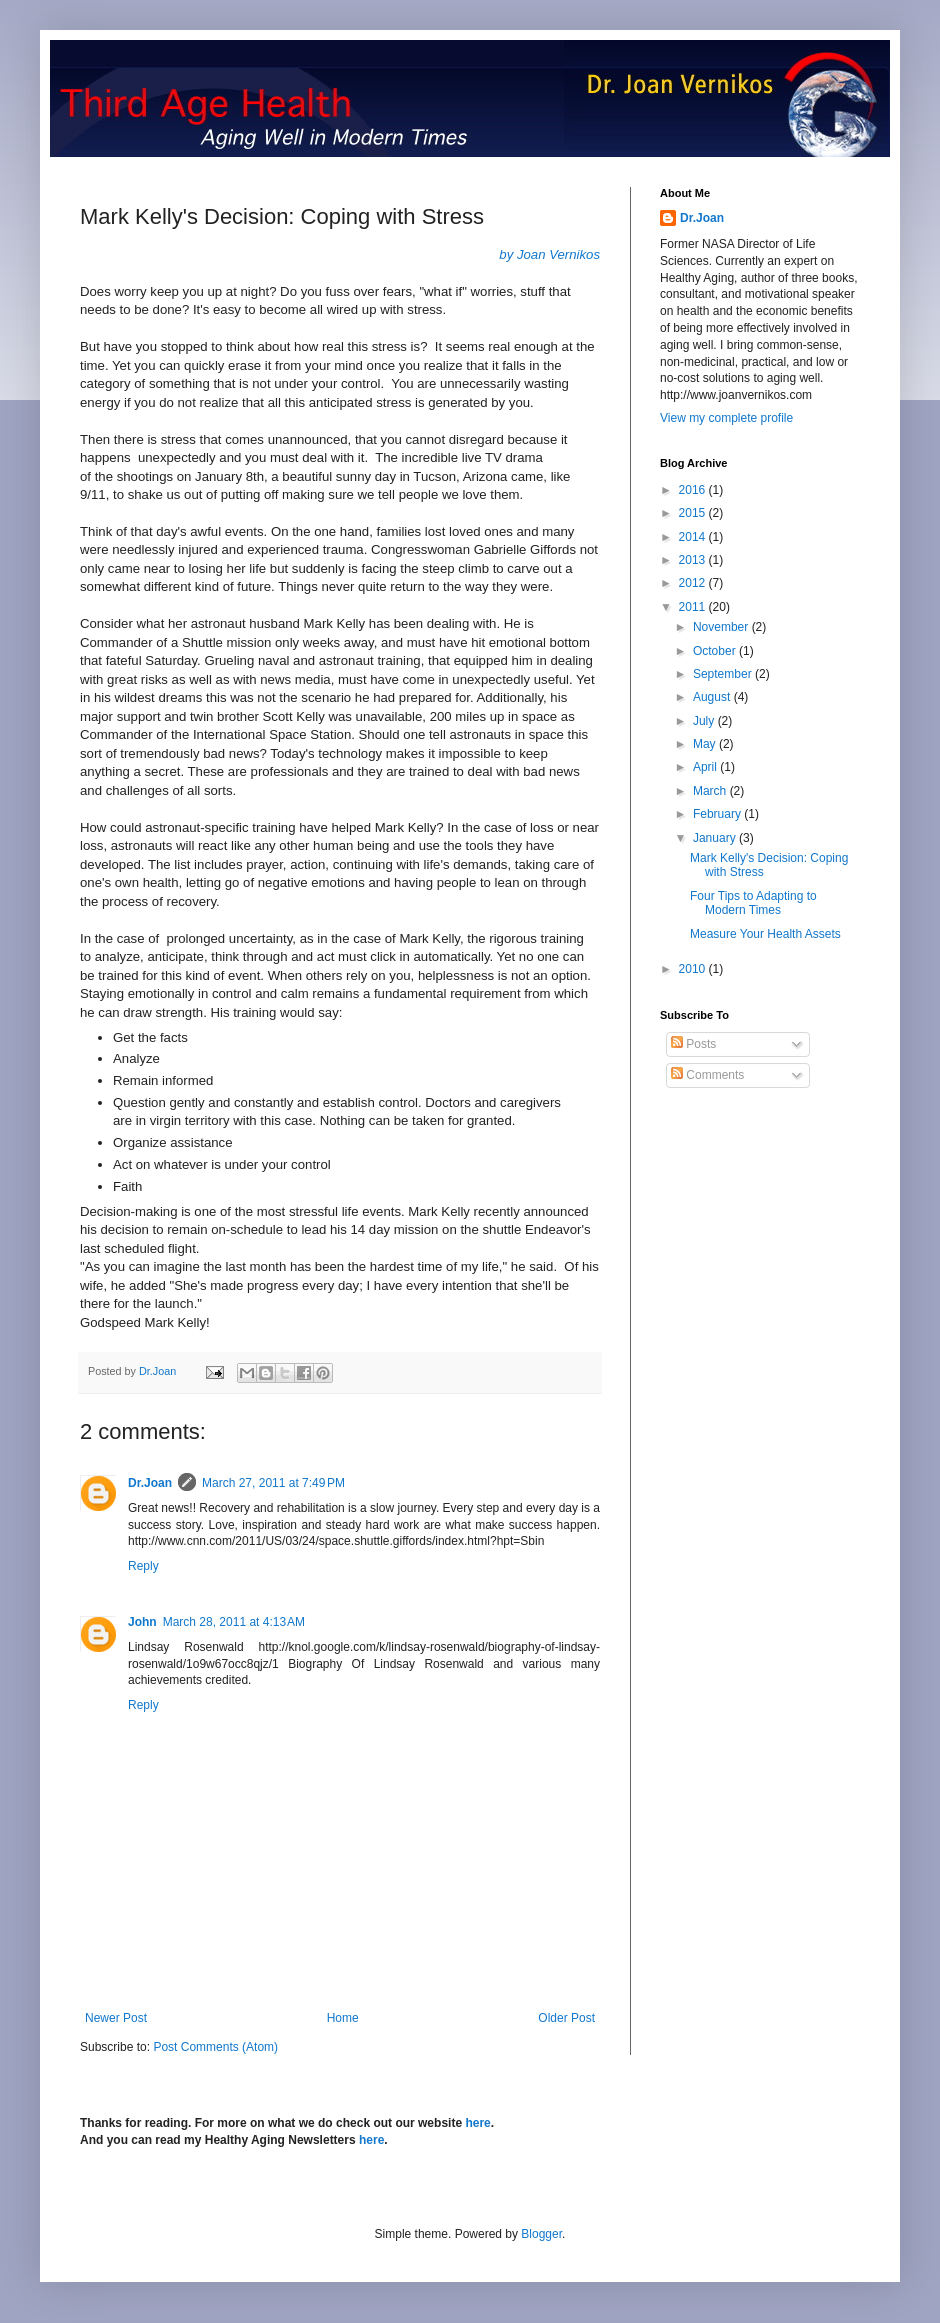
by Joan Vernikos (549, 254)
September (724, 674)
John (142, 1622)
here (477, 2123)
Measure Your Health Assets (765, 934)
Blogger (541, 2234)
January (716, 838)
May (706, 744)
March (711, 791)
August (713, 697)
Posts (693, 1044)
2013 (694, 560)
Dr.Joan (150, 1483)
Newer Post (116, 2018)
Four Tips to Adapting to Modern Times (753, 903)
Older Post (566, 2018)
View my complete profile (726, 418)
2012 (694, 583)
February (718, 814)
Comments (707, 1075)
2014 (694, 537)
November (722, 627)
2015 (694, 513)
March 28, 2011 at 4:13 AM (234, 1622)
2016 (694, 490)
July (705, 721)
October (716, 651)
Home (343, 2018)
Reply (143, 1566)
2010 (694, 969)
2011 (694, 607)
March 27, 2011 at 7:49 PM (273, 1483)
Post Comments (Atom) (215, 2047)
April (706, 767)
